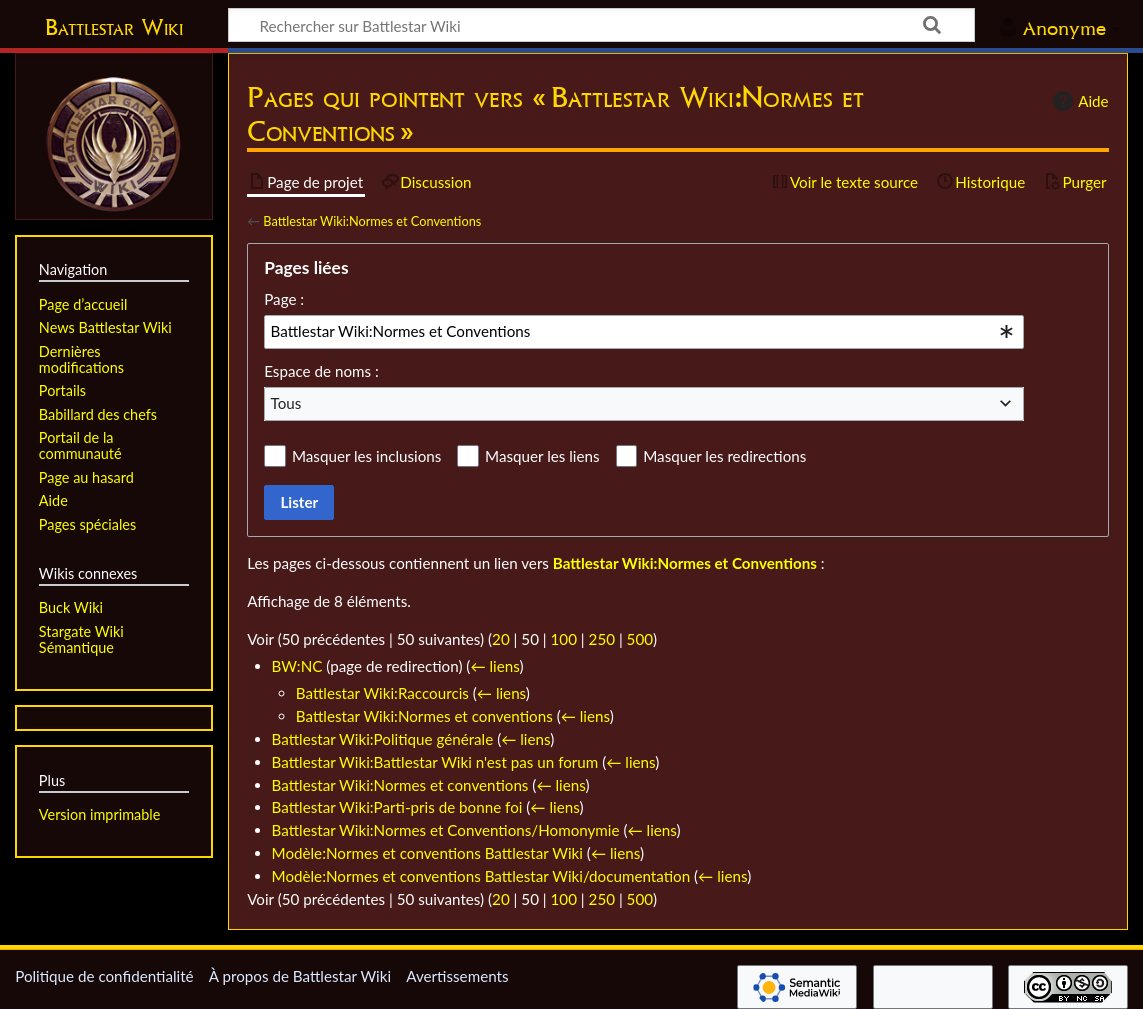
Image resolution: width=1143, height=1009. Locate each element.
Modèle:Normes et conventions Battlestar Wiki (427, 853)
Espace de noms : (321, 371)
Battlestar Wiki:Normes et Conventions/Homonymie (446, 830)
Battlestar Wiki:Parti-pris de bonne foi (397, 807)
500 (640, 639)
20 (501, 639)
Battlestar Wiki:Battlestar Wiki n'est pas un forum (435, 762)
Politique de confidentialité (104, 976)
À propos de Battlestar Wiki (300, 976)
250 (602, 639)
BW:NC (297, 666)
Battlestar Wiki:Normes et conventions (424, 716)
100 (564, 639)
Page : (284, 299)
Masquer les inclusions (366, 456)
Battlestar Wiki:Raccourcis (382, 693)
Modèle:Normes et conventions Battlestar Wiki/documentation (481, 876)
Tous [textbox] (286, 403)
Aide (1078, 101)
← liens (494, 666)
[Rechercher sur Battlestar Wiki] (601, 25)
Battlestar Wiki (114, 27)
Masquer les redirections (724, 456)
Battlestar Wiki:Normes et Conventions (372, 221)
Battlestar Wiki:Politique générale (383, 739)
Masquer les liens (542, 456)
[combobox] (644, 332)
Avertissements (457, 976)
